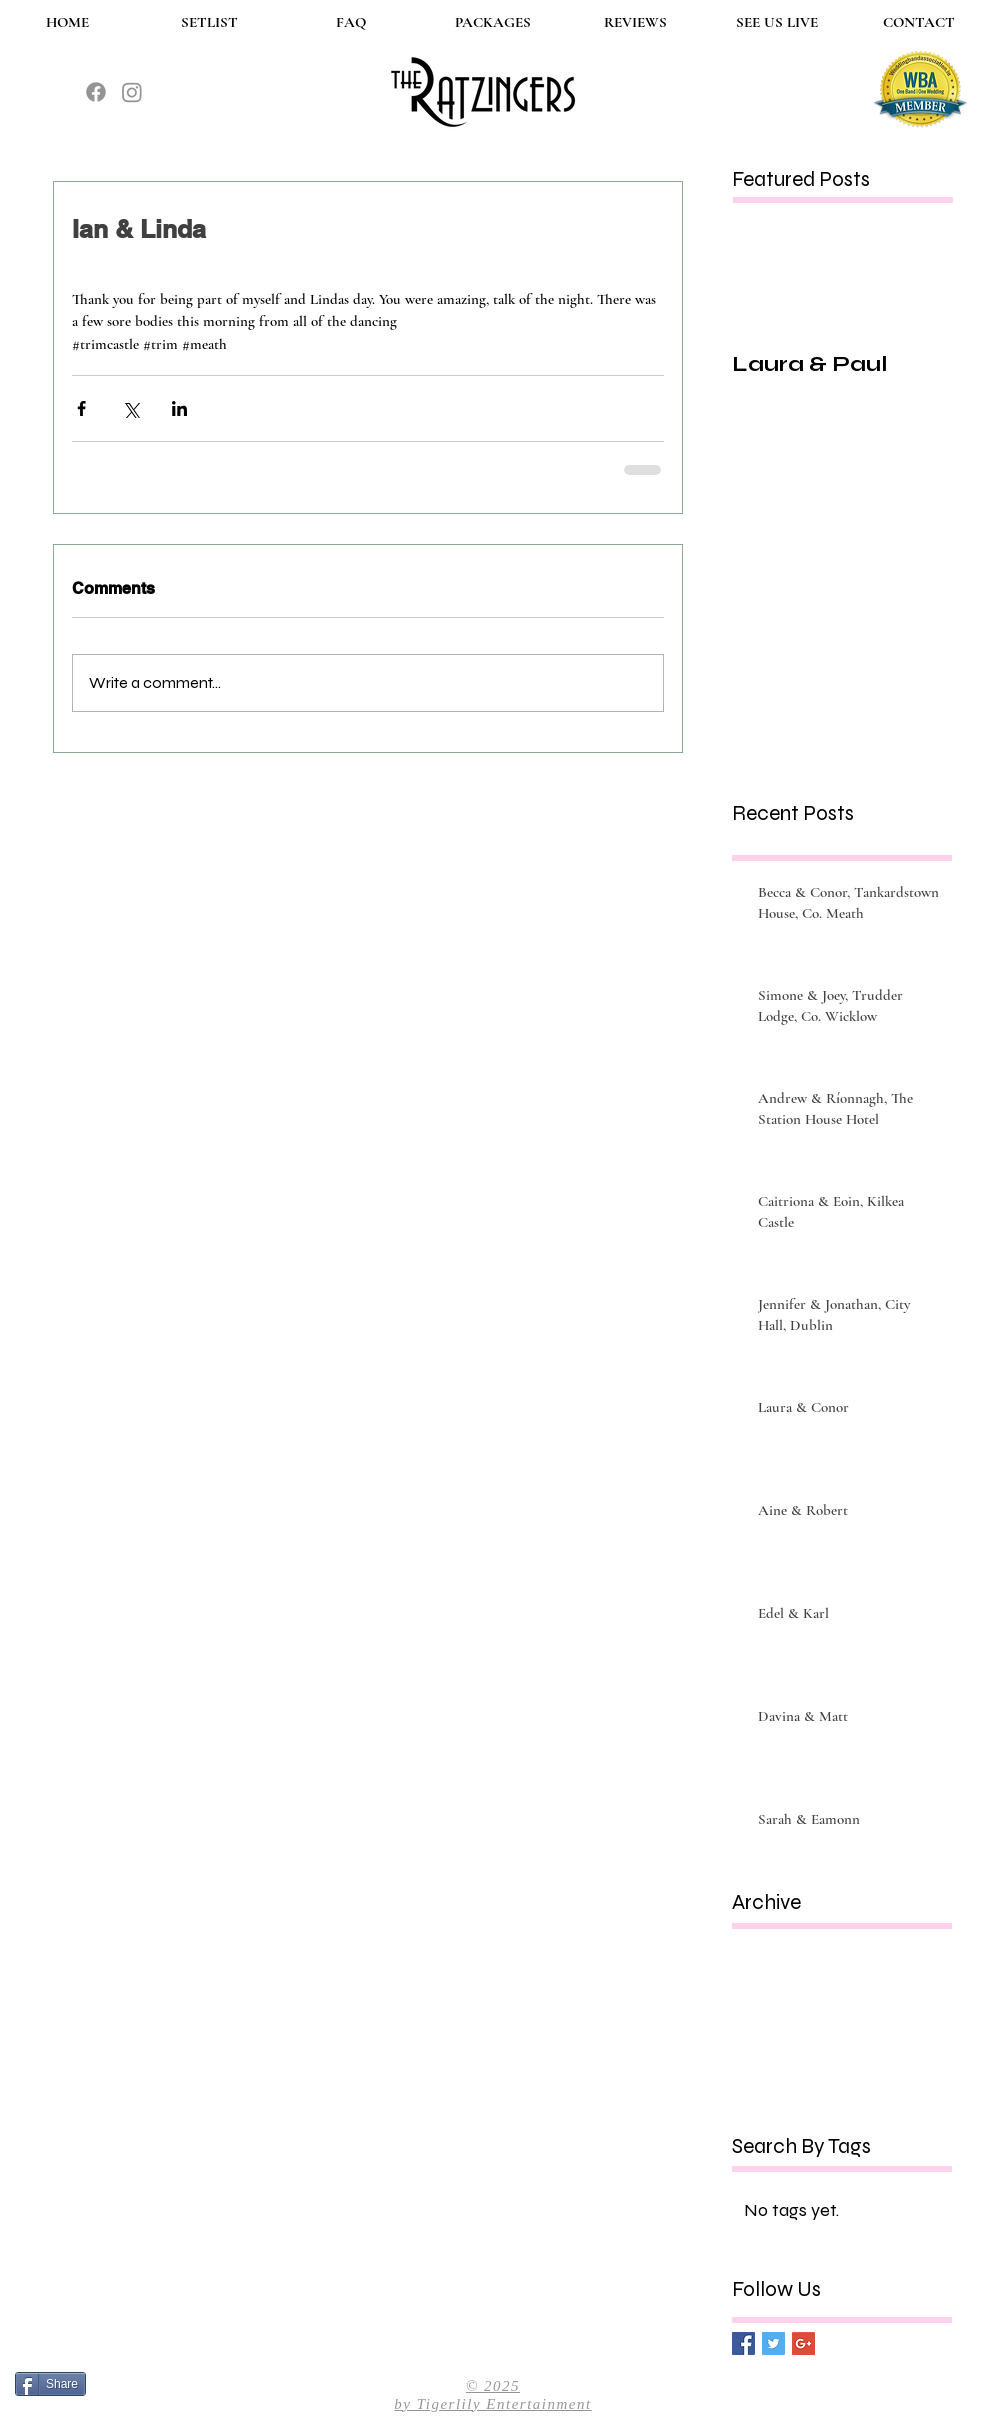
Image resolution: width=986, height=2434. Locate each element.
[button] (493, 22)
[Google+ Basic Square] (803, 2343)
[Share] (50, 2384)
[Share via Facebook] (81, 408)
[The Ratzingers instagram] (132, 92)
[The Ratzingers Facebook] (96, 92)
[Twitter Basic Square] (773, 2343)
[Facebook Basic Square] (743, 2343)
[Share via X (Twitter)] (130, 408)
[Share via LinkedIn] (179, 408)
